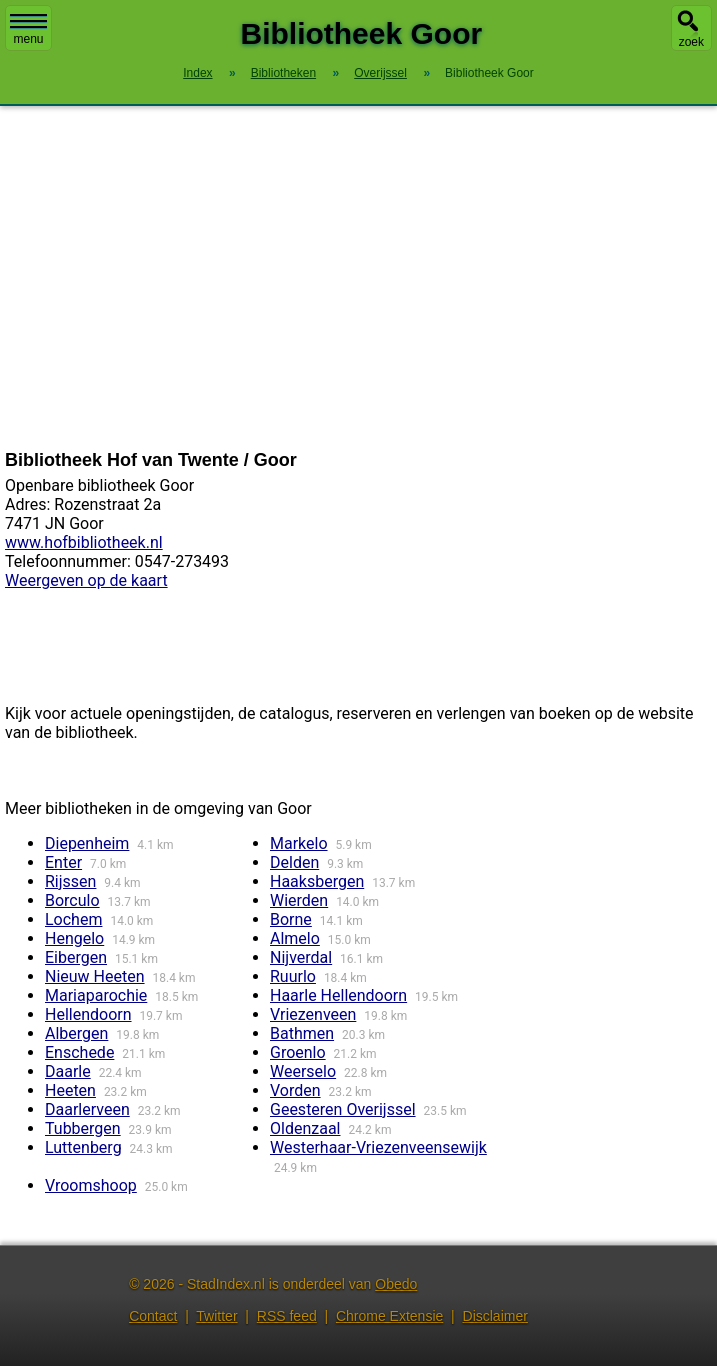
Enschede (79, 1052)
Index (197, 73)
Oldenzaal (305, 1128)
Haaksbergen (317, 881)
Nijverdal (301, 957)
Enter (63, 862)
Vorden (295, 1090)
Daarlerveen (87, 1109)
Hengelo (74, 938)
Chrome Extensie (389, 1316)
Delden (294, 862)
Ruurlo (293, 976)
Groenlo (298, 1052)
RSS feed (287, 1316)
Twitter (216, 1316)
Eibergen (76, 957)
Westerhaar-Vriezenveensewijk (378, 1147)
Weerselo (303, 1071)
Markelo (299, 843)
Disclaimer (495, 1316)
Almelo (295, 938)
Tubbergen (83, 1128)
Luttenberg (83, 1147)
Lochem (73, 919)
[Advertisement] (358, 278)
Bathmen (302, 1033)
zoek (691, 42)
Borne (291, 919)
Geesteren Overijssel (343, 1109)
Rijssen (70, 881)
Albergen (76, 1033)
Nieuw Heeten (95, 976)
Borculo (72, 900)
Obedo (396, 1284)
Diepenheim (87, 843)
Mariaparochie (96, 995)
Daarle (68, 1071)
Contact (153, 1316)
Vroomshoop (91, 1185)
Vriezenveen (313, 1014)
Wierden (299, 900)
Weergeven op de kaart (86, 580)
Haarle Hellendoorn (338, 995)
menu (28, 30)
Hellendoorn (88, 1014)
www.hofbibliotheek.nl (84, 542)
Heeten (70, 1090)
